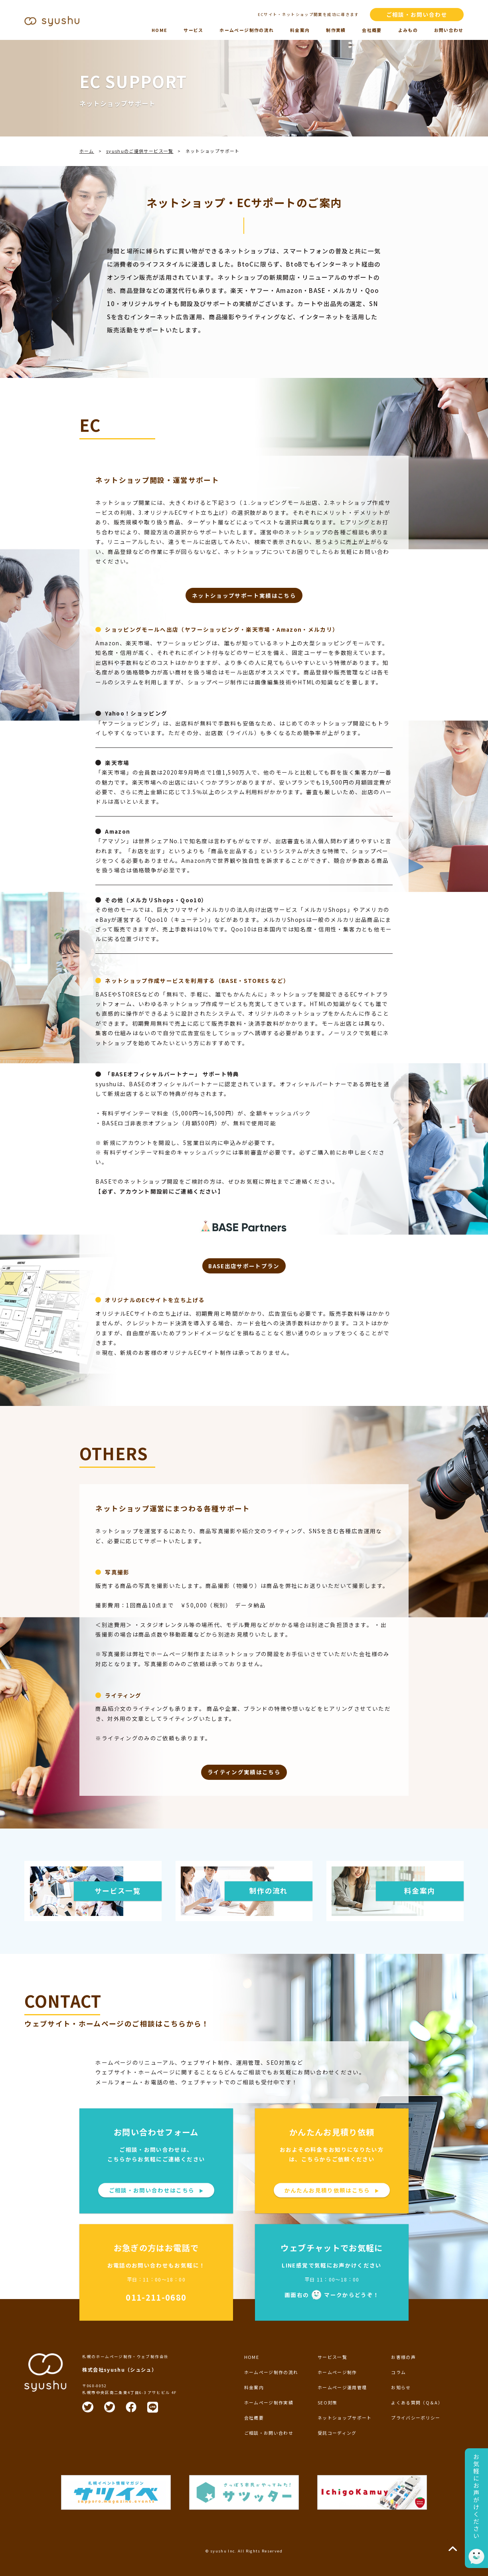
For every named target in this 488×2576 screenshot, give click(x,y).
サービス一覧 (332, 2357)
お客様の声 (403, 2357)
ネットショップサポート (345, 2417)
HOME (159, 30)
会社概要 (371, 30)
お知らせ (401, 2387)
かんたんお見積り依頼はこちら (332, 2190)
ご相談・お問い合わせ (417, 14)
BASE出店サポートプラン (244, 1266)
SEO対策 (328, 2402)
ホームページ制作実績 (269, 2402)
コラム (398, 2372)
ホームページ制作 (337, 2372)
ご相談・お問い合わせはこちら (156, 2190)
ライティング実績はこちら (244, 1772)
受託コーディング (337, 2433)
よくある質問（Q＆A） (417, 2402)
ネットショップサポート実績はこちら (244, 595)
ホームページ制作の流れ (246, 30)
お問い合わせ (449, 30)
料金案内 (300, 30)
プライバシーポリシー (416, 2417)
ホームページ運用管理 (342, 2387)
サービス (193, 30)
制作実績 (336, 30)
